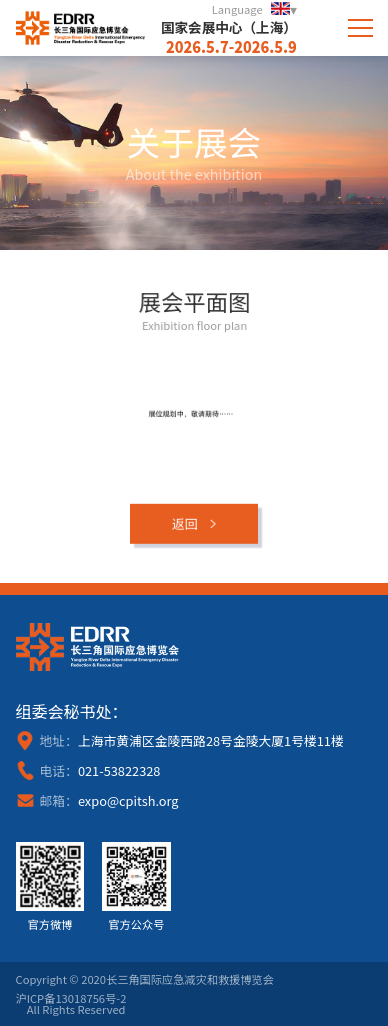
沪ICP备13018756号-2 (71, 998)
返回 (185, 527)
